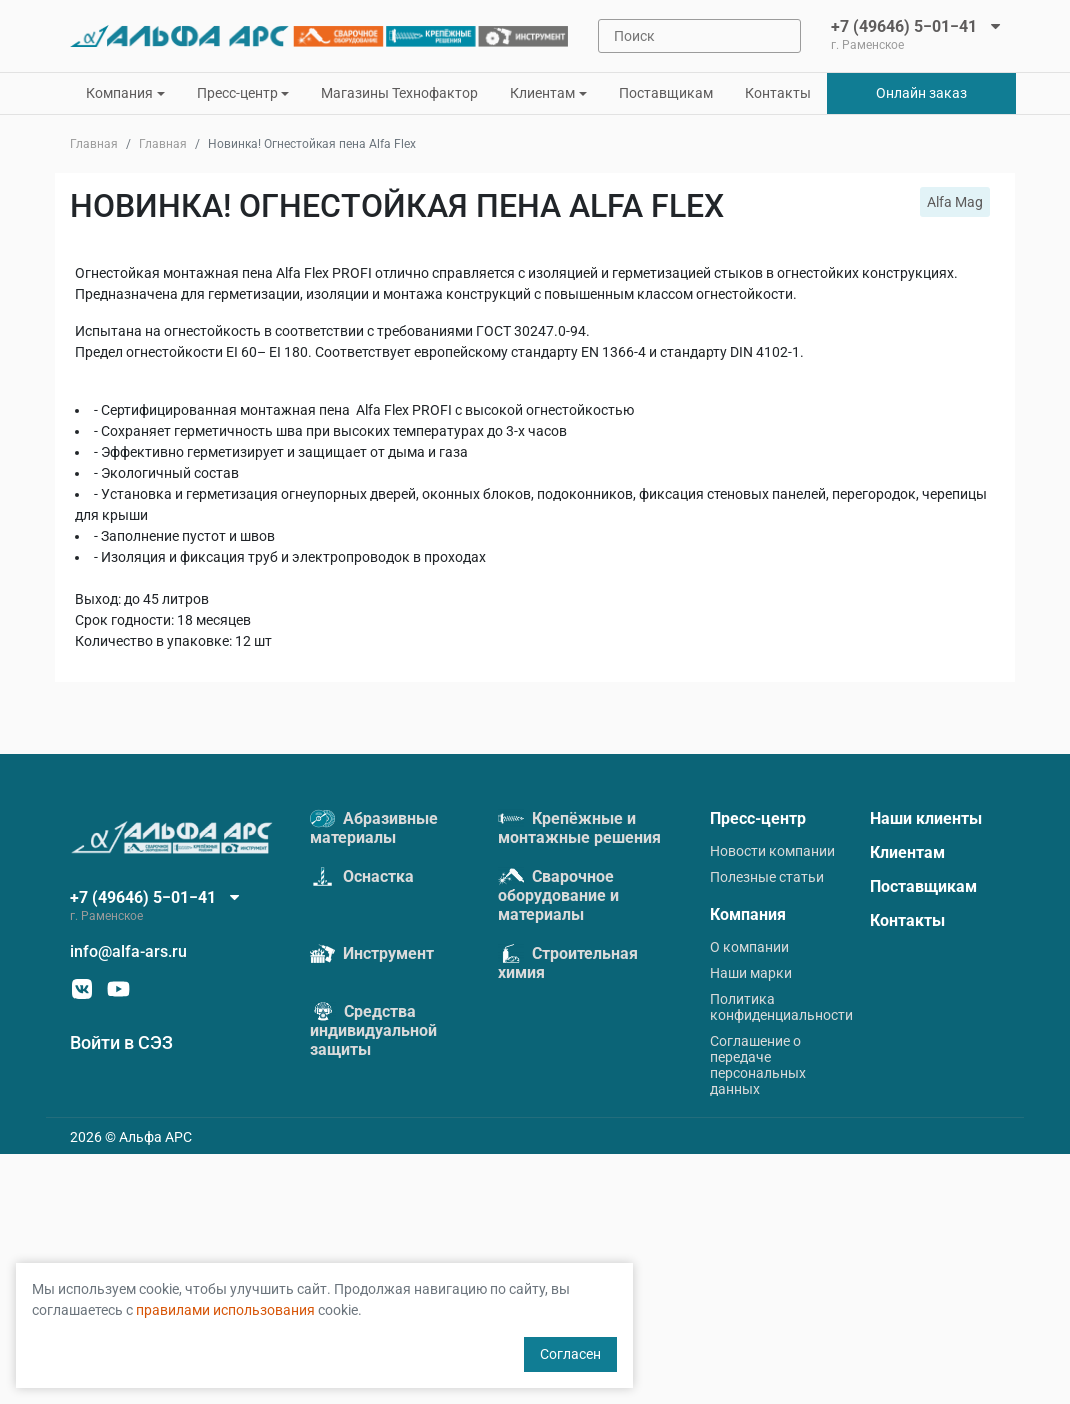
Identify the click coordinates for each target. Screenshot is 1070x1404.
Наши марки (751, 973)
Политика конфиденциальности (781, 1007)
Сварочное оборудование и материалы (558, 895)
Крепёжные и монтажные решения (579, 828)
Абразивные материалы (374, 828)
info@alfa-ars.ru (128, 951)
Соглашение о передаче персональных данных (758, 1065)
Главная (94, 144)
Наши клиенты (926, 818)
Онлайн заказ (921, 93)
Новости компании (772, 851)
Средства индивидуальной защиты (373, 1030)
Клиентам (907, 852)
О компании (749, 947)
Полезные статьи (767, 877)
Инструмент (372, 953)
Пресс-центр (758, 818)
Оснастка (362, 876)
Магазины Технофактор (399, 93)
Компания (748, 914)
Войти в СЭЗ (121, 1042)
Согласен (570, 1354)
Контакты (778, 93)
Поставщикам (666, 93)
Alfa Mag (955, 202)
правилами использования (225, 1310)
